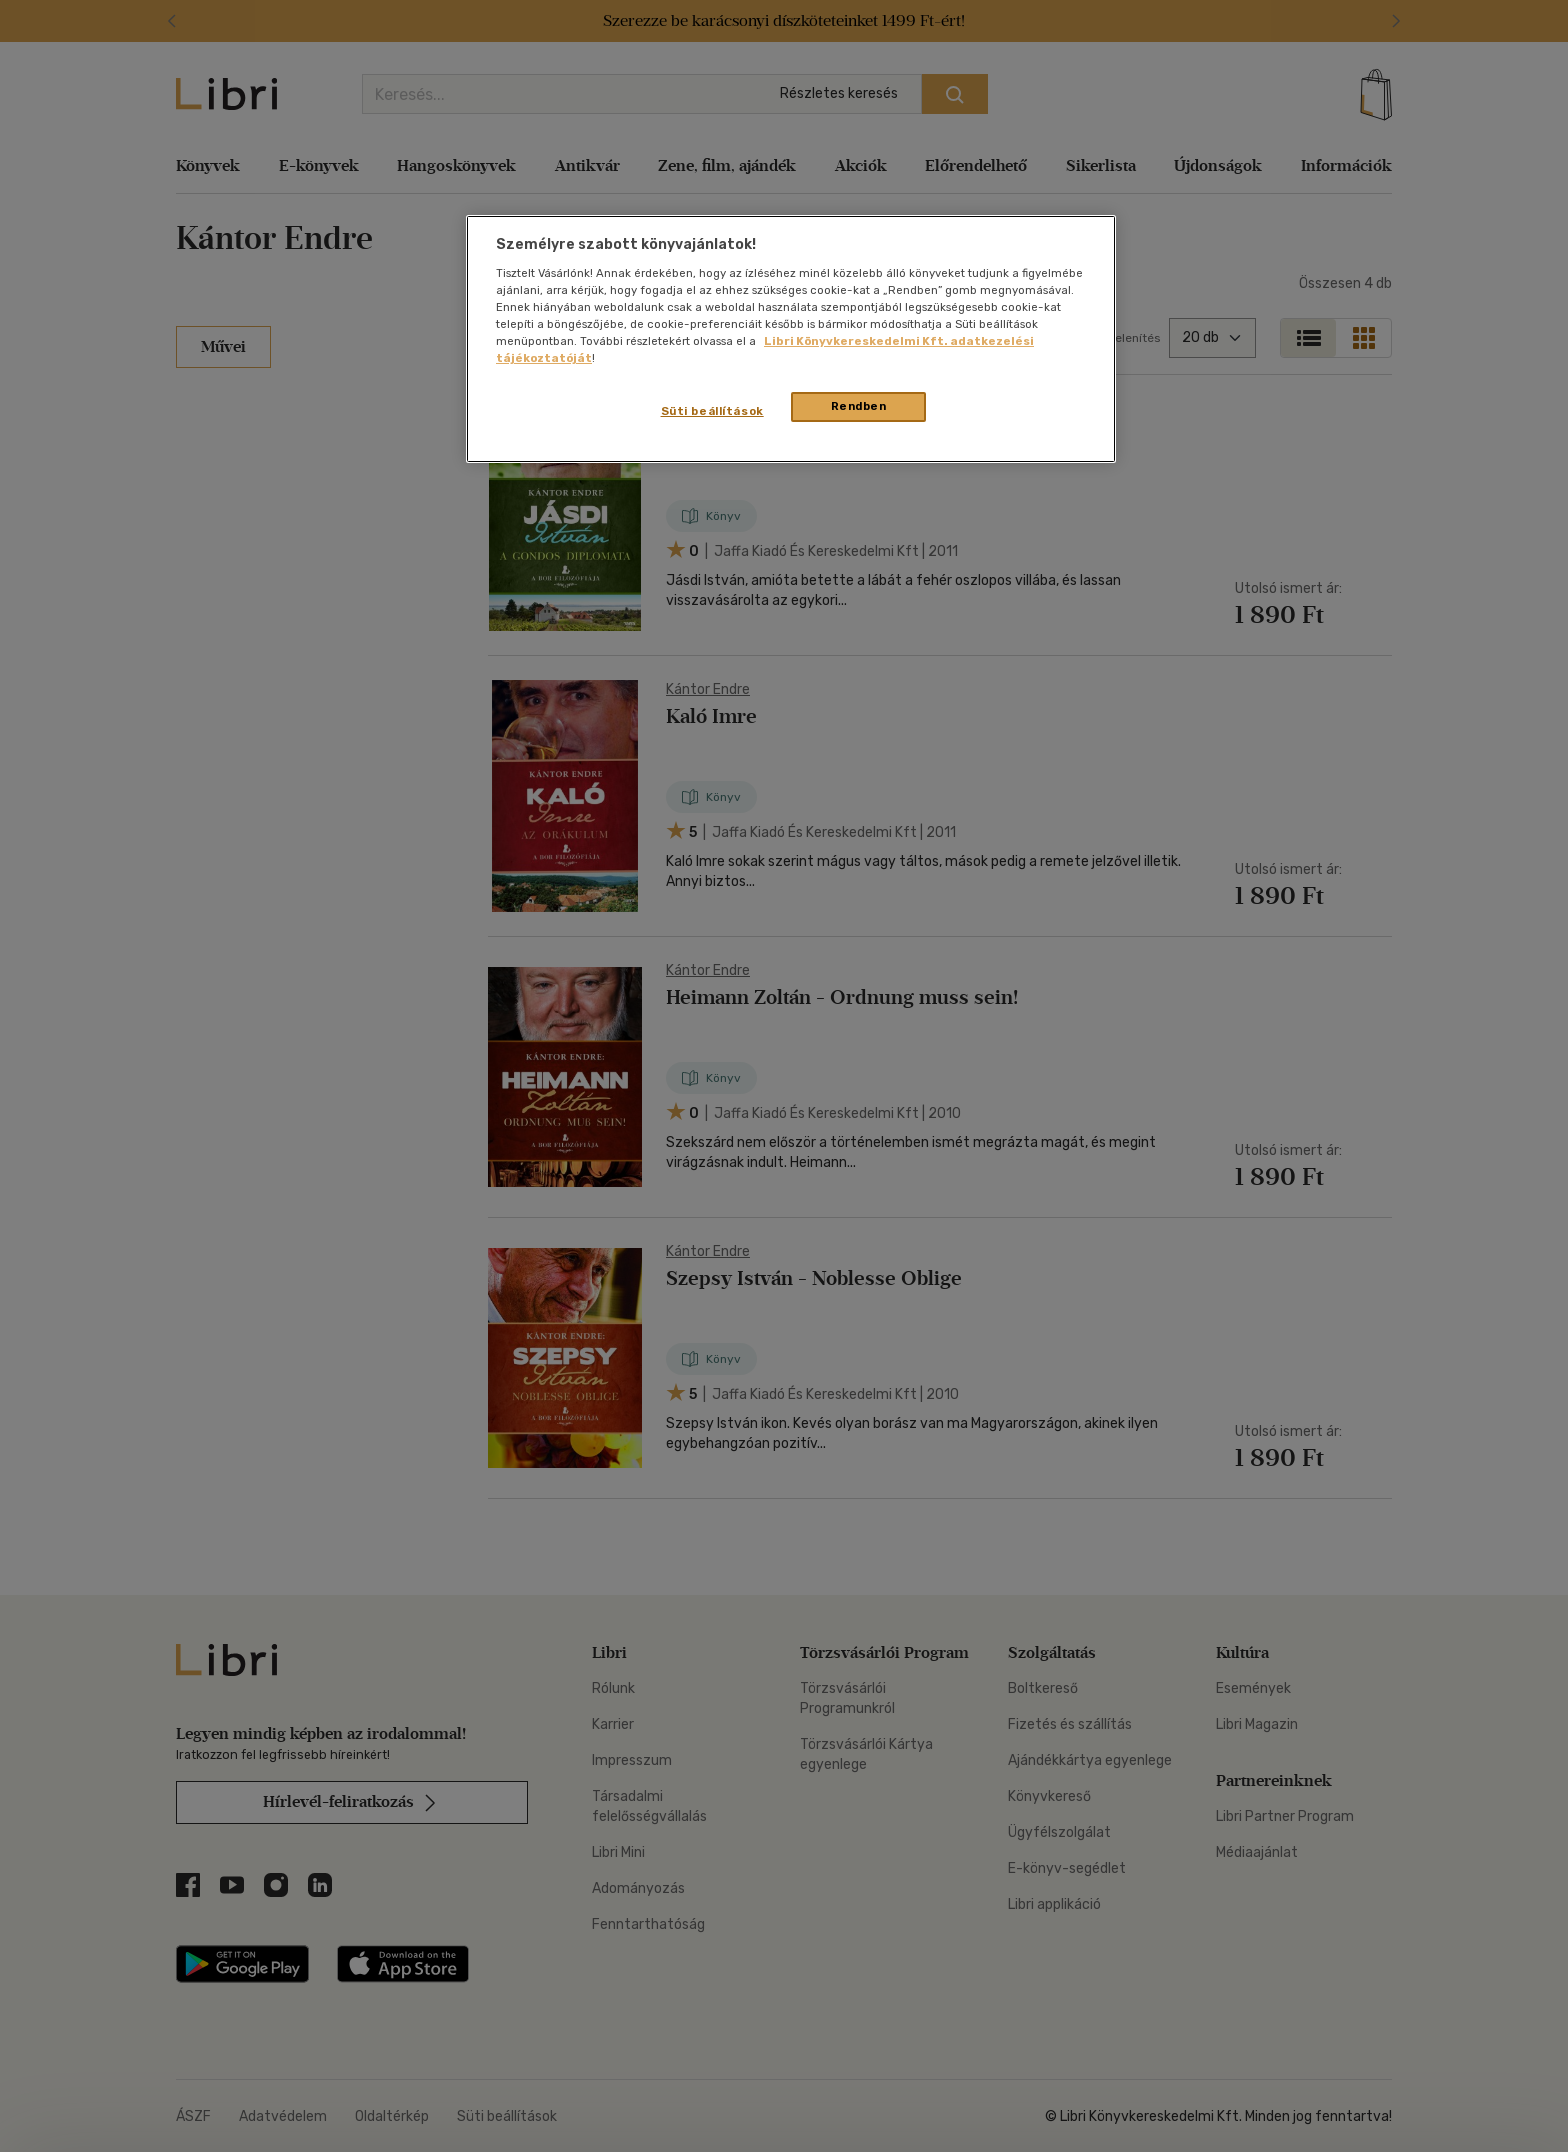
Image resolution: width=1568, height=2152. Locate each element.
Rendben (859, 406)
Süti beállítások (712, 411)
